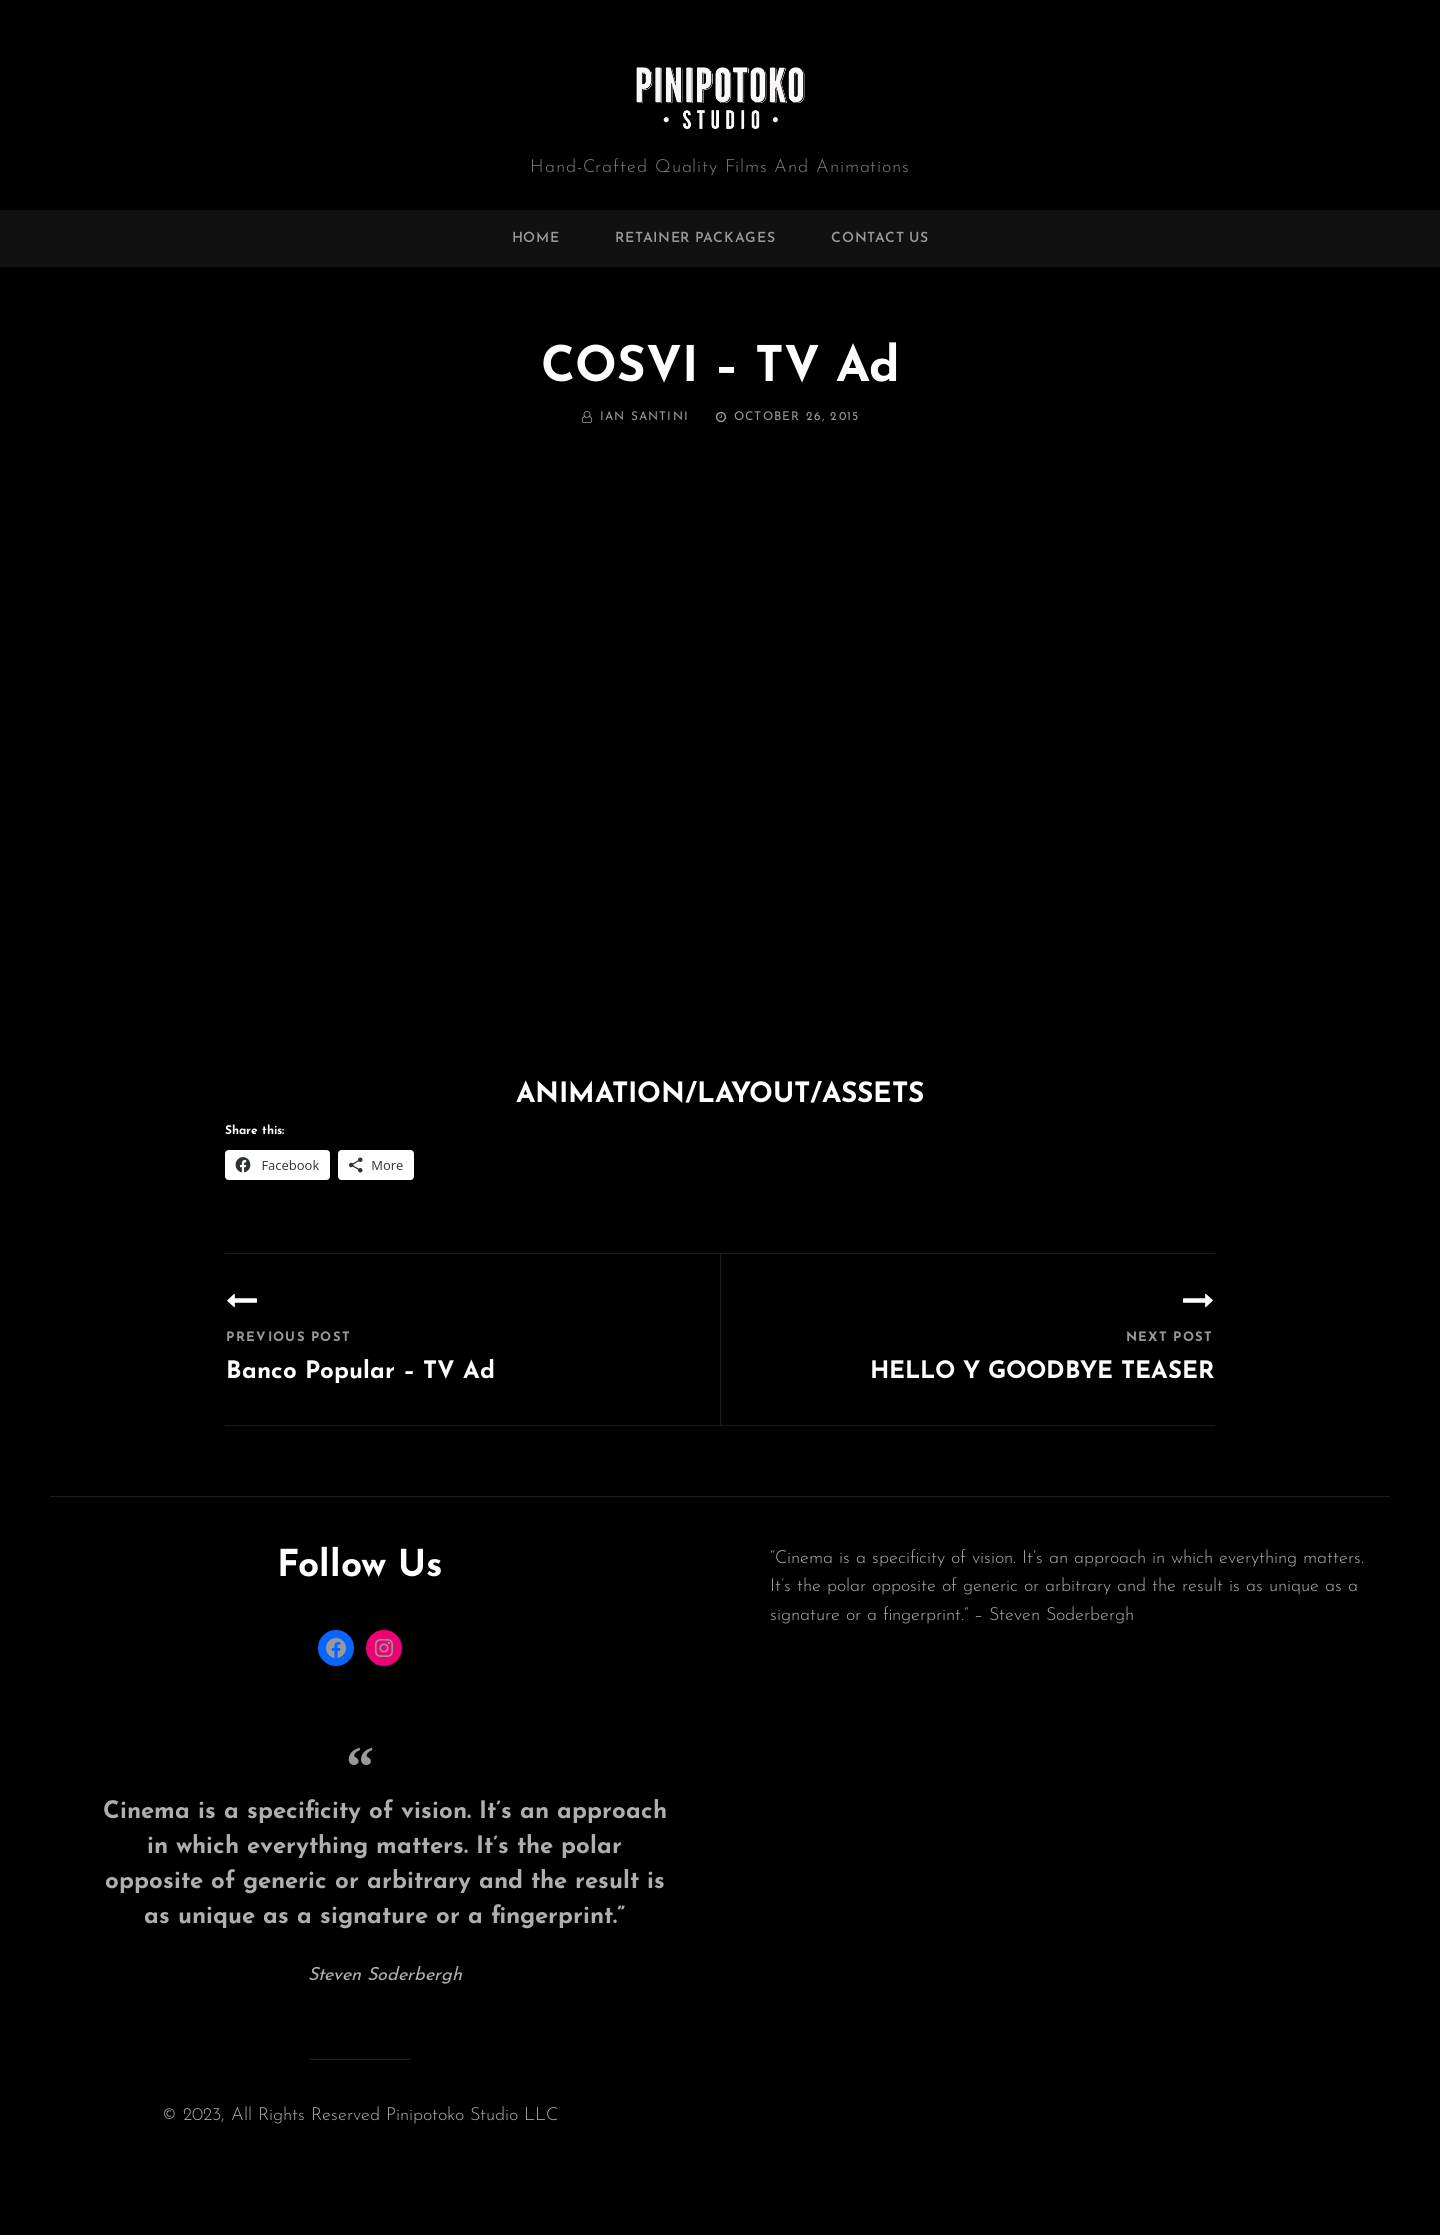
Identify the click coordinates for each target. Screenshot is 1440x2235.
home (536, 238)
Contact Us (879, 238)
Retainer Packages (695, 238)
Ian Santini (644, 417)
